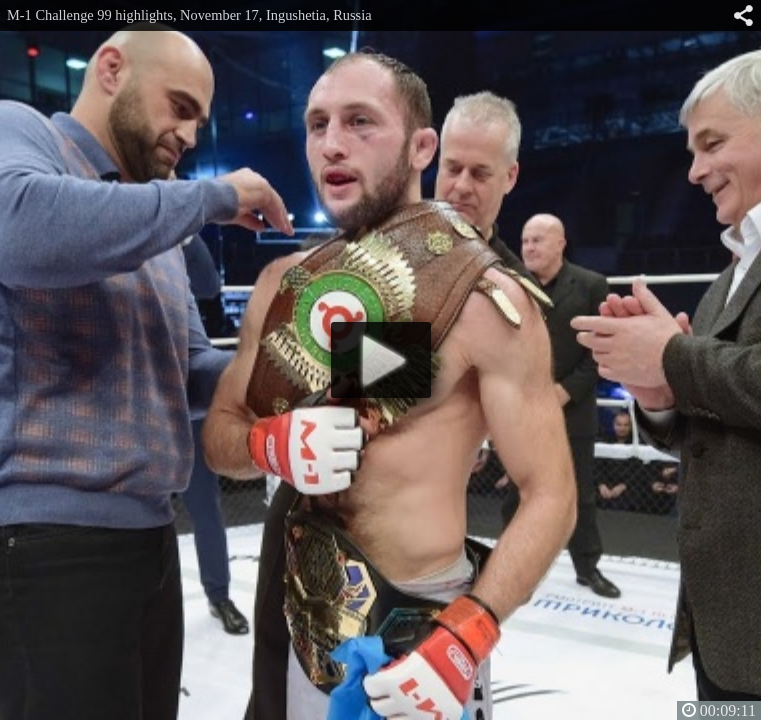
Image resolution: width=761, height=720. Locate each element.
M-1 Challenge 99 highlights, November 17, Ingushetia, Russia (189, 15)
